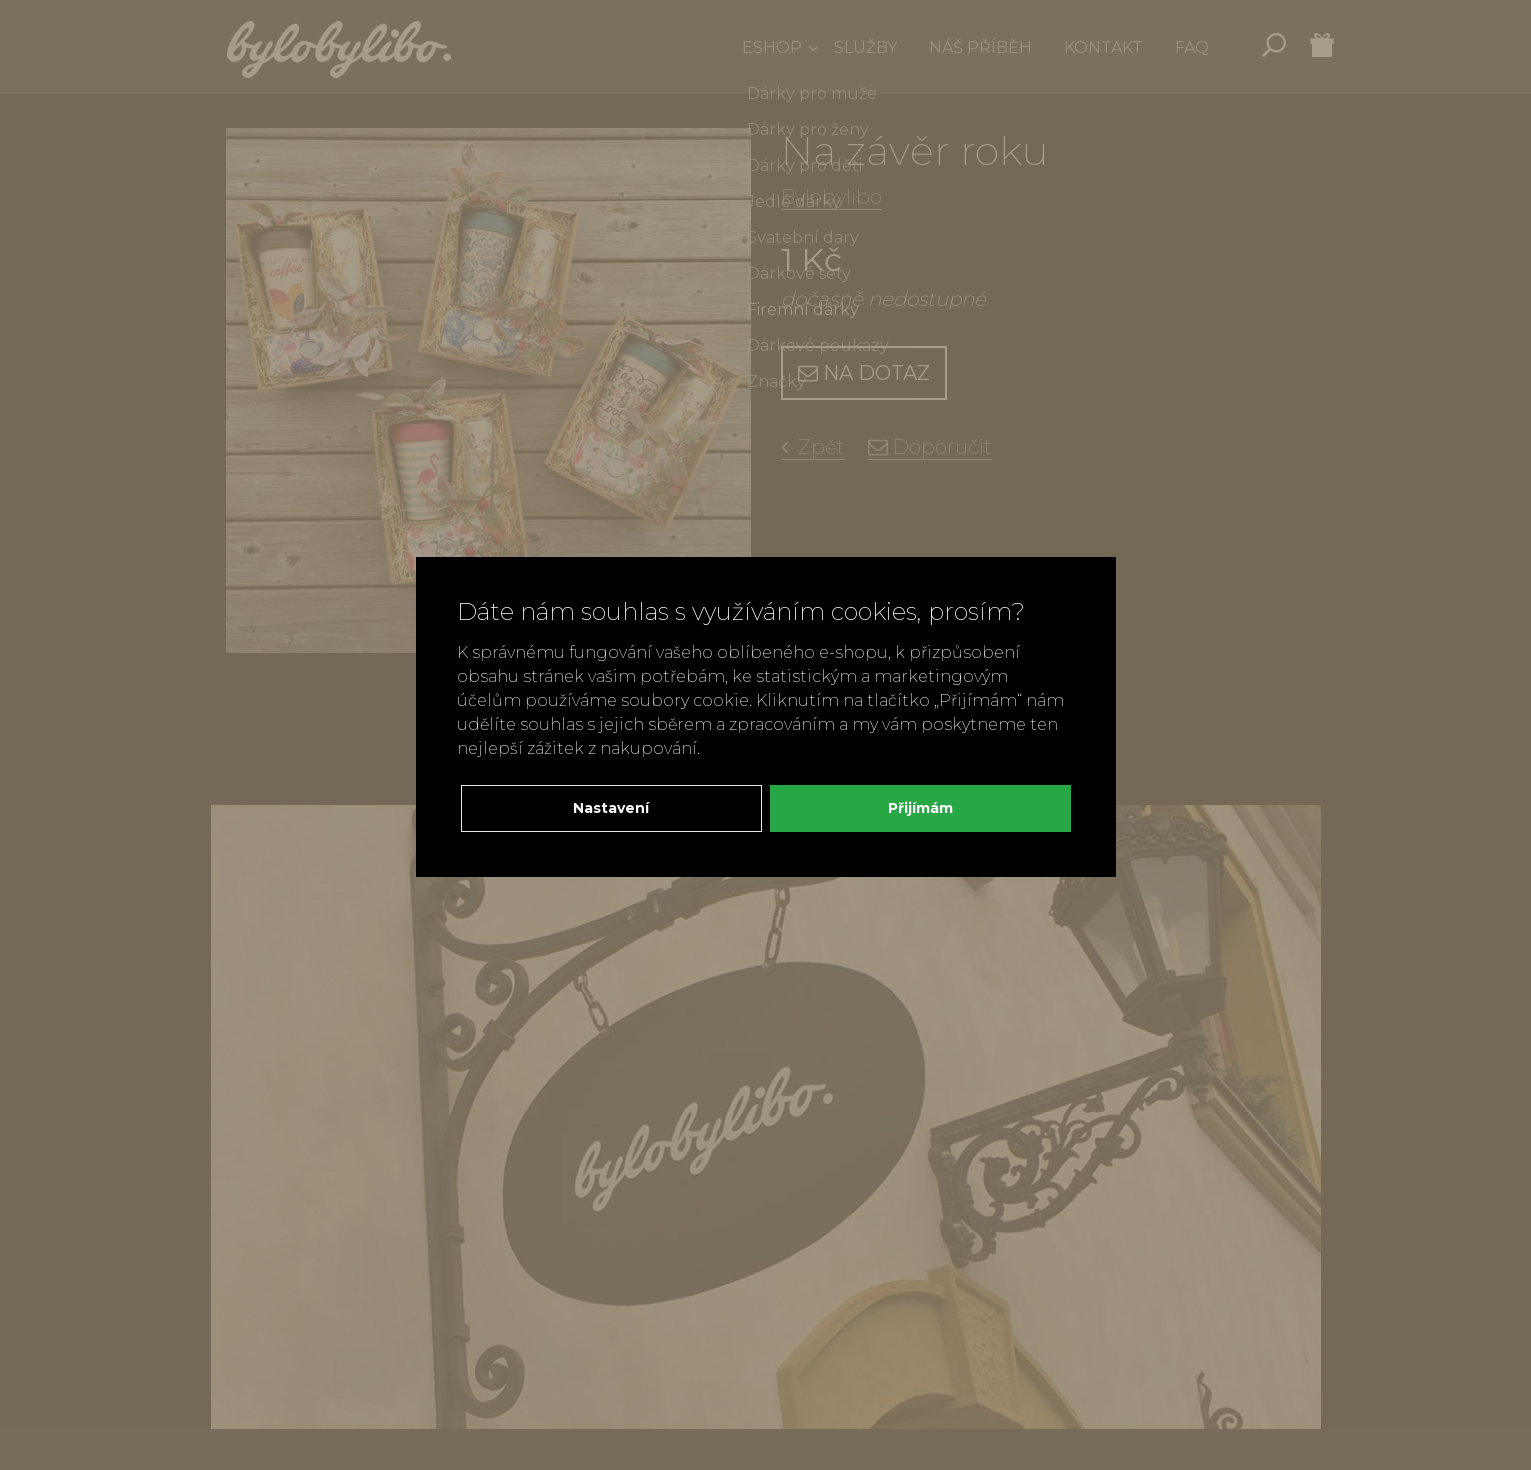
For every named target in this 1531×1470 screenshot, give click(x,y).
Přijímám (920, 808)
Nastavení (611, 808)
